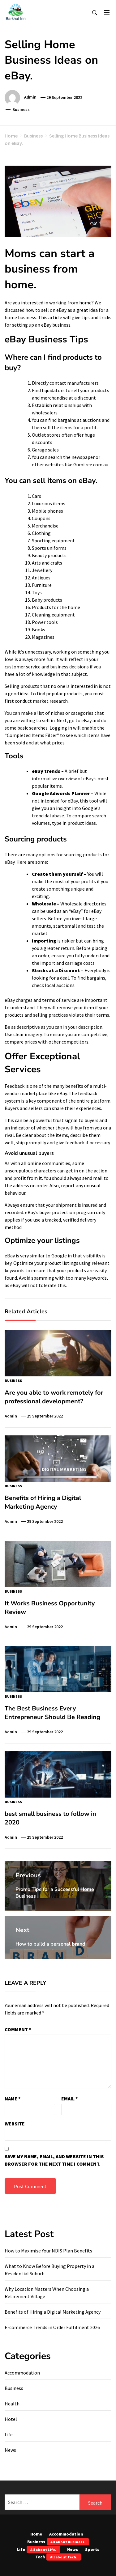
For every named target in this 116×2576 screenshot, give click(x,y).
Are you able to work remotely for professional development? (54, 1396)
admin (30, 97)
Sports (92, 2549)
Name (13, 2098)
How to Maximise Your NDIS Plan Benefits (48, 2251)
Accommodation (22, 2373)
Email (69, 2098)
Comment (18, 2029)
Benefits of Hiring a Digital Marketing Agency (43, 1502)
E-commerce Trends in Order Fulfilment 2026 (52, 2327)
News (10, 2450)
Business (21, 109)
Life (9, 2434)
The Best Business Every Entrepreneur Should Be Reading (52, 1712)
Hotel (11, 2419)
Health (12, 2403)
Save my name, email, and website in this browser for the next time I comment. (54, 2160)
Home (36, 2534)
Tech (58, 2557)
